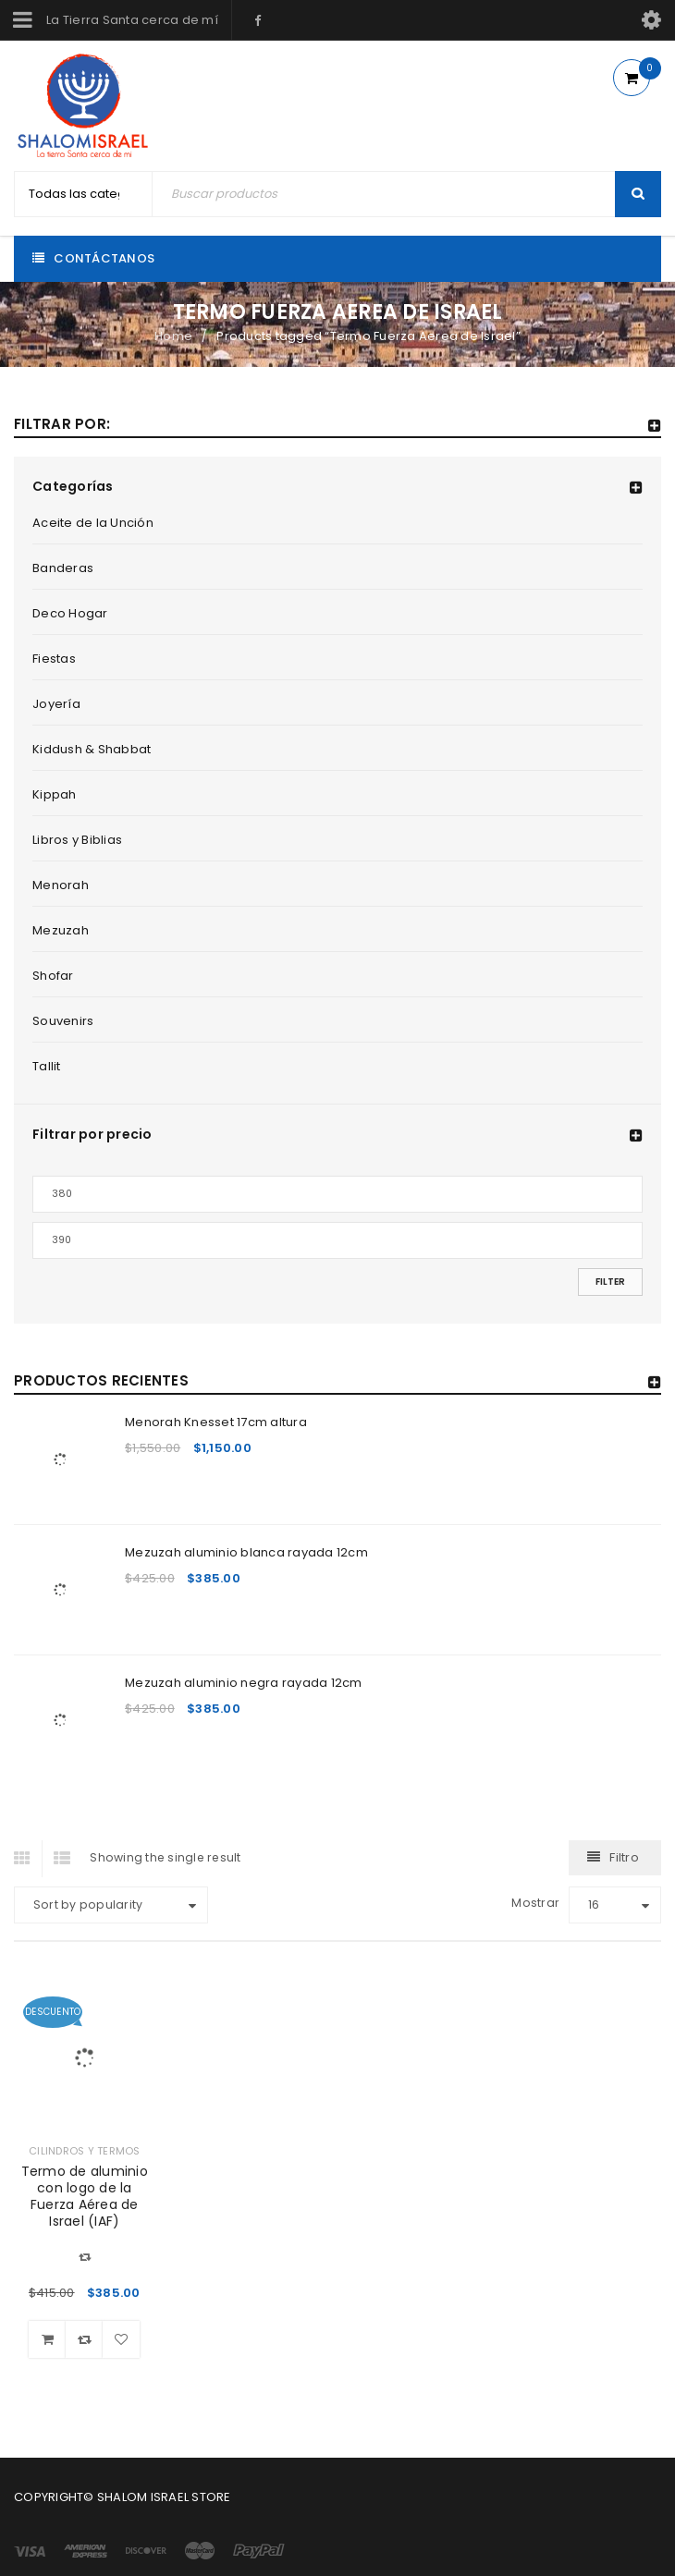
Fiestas (54, 658)
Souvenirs (62, 1021)
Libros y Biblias (77, 839)
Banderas (62, 568)
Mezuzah (60, 930)
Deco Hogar (70, 613)
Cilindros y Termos (85, 2150)
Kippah (54, 794)
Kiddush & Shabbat (91, 749)
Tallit (46, 1066)
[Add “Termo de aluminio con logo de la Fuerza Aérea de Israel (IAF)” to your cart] (47, 2339)
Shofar (53, 975)
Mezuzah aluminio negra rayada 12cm (243, 1682)
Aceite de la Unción (92, 522)
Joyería (56, 704)
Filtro (624, 1857)
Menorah (60, 885)
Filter (610, 1281)
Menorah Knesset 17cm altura (216, 1422)
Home (173, 336)
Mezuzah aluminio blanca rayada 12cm (246, 1552)
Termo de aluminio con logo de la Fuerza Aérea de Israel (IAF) (84, 2196)
